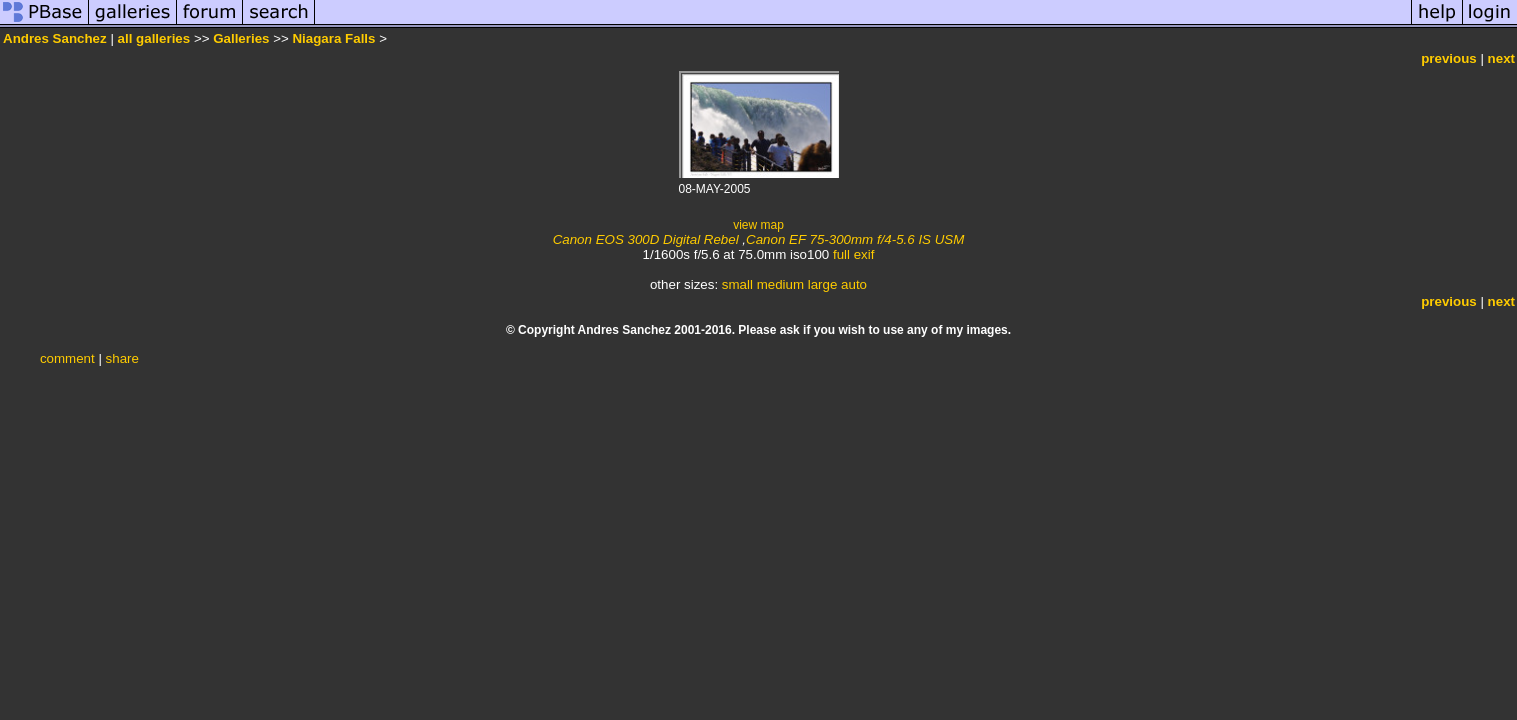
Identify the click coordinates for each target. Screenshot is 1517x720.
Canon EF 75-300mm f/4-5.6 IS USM (855, 239)
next (1501, 58)
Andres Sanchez (55, 38)
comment (67, 358)
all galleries (154, 38)
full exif (853, 254)
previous (1449, 58)
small (737, 284)
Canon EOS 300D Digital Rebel (646, 239)
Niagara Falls (333, 38)
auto (854, 284)
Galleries (241, 38)
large (823, 284)
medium (780, 284)
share (122, 358)
